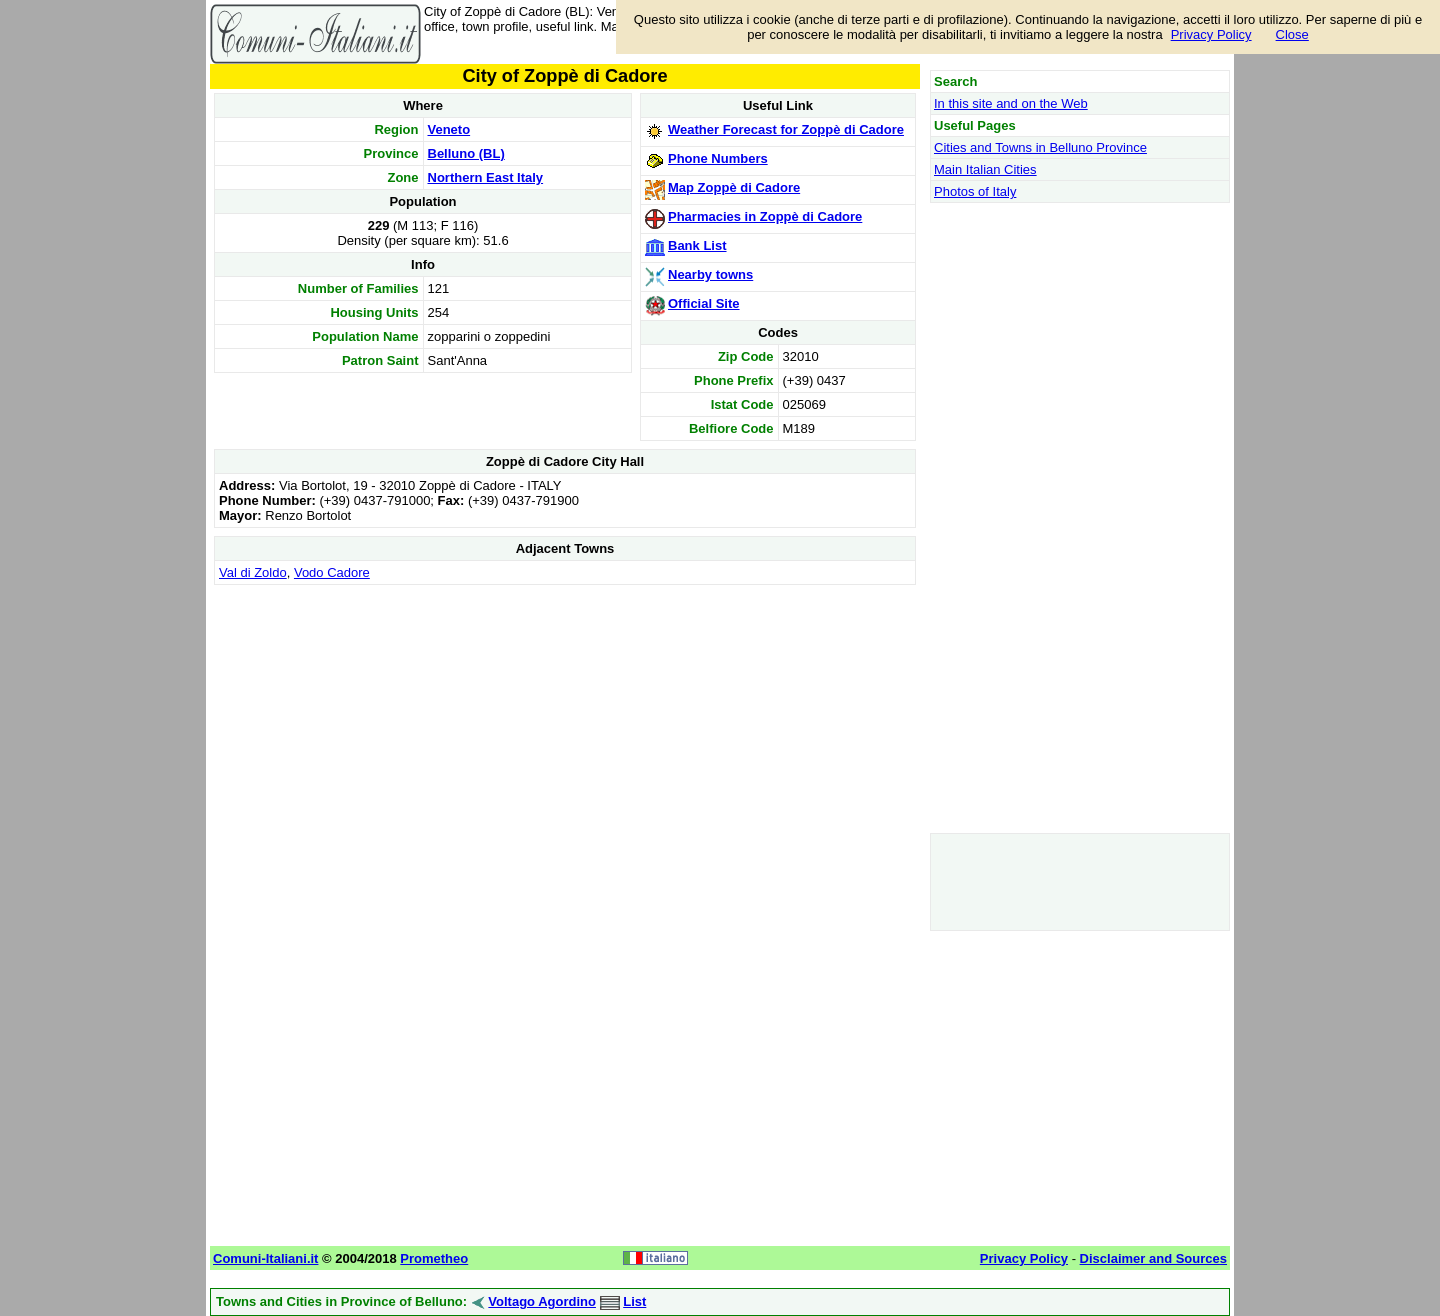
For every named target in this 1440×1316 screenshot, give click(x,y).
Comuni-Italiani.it (265, 1258)
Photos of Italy (975, 191)
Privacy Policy (1211, 34)
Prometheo (434, 1258)
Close (1292, 34)
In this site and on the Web (1011, 103)
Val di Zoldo (253, 572)
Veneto (449, 129)
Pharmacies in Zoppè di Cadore (765, 216)
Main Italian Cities (985, 169)
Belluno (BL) (466, 153)
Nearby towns (710, 274)
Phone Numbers (718, 158)
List (634, 1301)
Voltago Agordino (542, 1301)
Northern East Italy (486, 177)
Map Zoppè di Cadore (734, 187)
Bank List (697, 245)
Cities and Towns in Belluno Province (1040, 147)
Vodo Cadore (332, 572)
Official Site (704, 303)
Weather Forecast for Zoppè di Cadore (786, 129)
